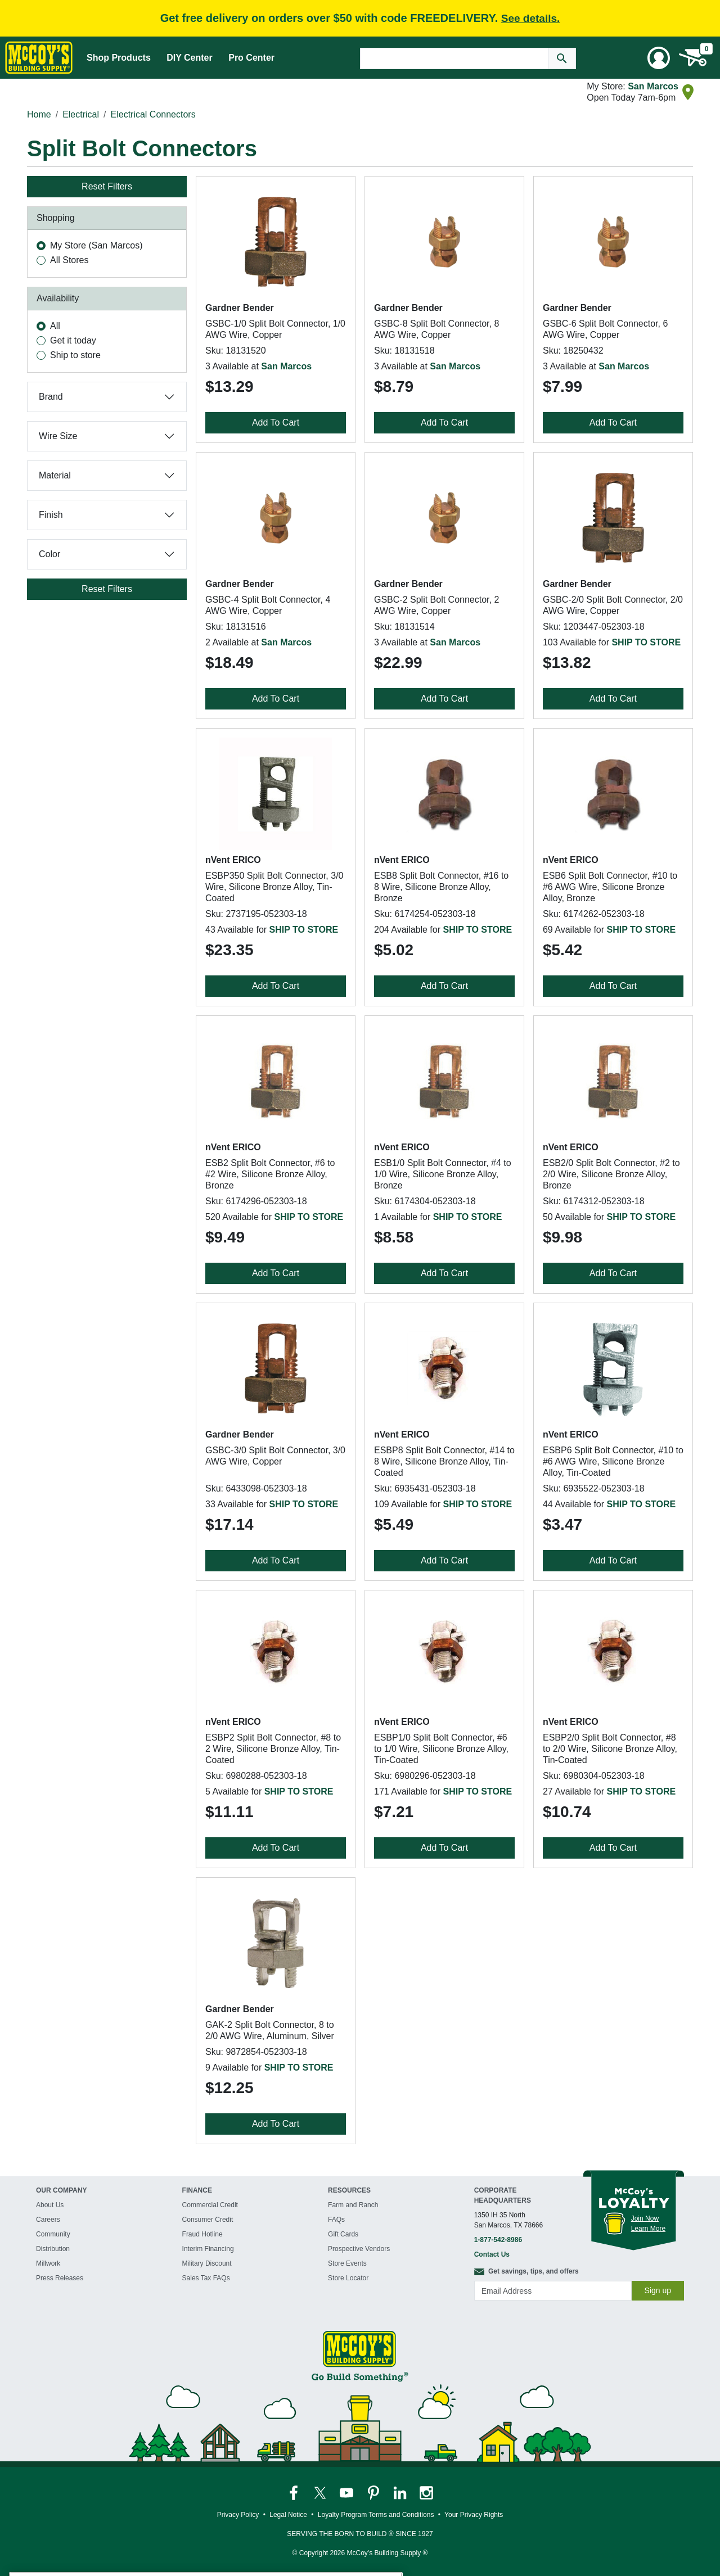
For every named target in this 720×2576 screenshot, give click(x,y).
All (55, 326)
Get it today (73, 340)
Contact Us (492, 2254)
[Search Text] (454, 58)
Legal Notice (288, 2515)
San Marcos (653, 86)
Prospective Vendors (359, 2249)
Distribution (53, 2249)
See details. (530, 18)
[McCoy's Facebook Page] (294, 2493)
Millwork (48, 2263)
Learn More (648, 2228)
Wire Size (58, 436)
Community (53, 2234)
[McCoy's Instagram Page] (426, 2493)
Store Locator (348, 2278)
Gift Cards (343, 2234)
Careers (48, 2220)
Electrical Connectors (153, 114)
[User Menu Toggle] (658, 58)
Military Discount (207, 2263)
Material (55, 475)
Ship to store (75, 355)
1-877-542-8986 (498, 2240)
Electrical (80, 114)
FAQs (336, 2220)
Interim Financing (208, 2249)
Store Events (347, 2263)
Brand (51, 396)
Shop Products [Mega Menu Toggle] (119, 57)
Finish (51, 514)
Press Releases (59, 2278)
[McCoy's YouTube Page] (347, 2493)
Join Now (645, 2218)
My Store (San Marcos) (96, 245)
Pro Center (251, 57)
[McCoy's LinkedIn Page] (401, 2493)
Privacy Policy (238, 2515)
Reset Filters (107, 186)
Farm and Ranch (353, 2205)
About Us (50, 2205)
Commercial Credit (210, 2205)
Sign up (658, 2290)
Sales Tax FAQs (206, 2278)
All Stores (69, 260)
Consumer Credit (207, 2220)
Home (39, 114)
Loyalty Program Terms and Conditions (376, 2515)
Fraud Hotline (202, 2234)
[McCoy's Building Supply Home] (38, 57)
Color (49, 554)
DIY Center (189, 57)
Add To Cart (275, 422)
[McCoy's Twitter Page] (321, 2493)
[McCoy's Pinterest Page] (374, 2493)
